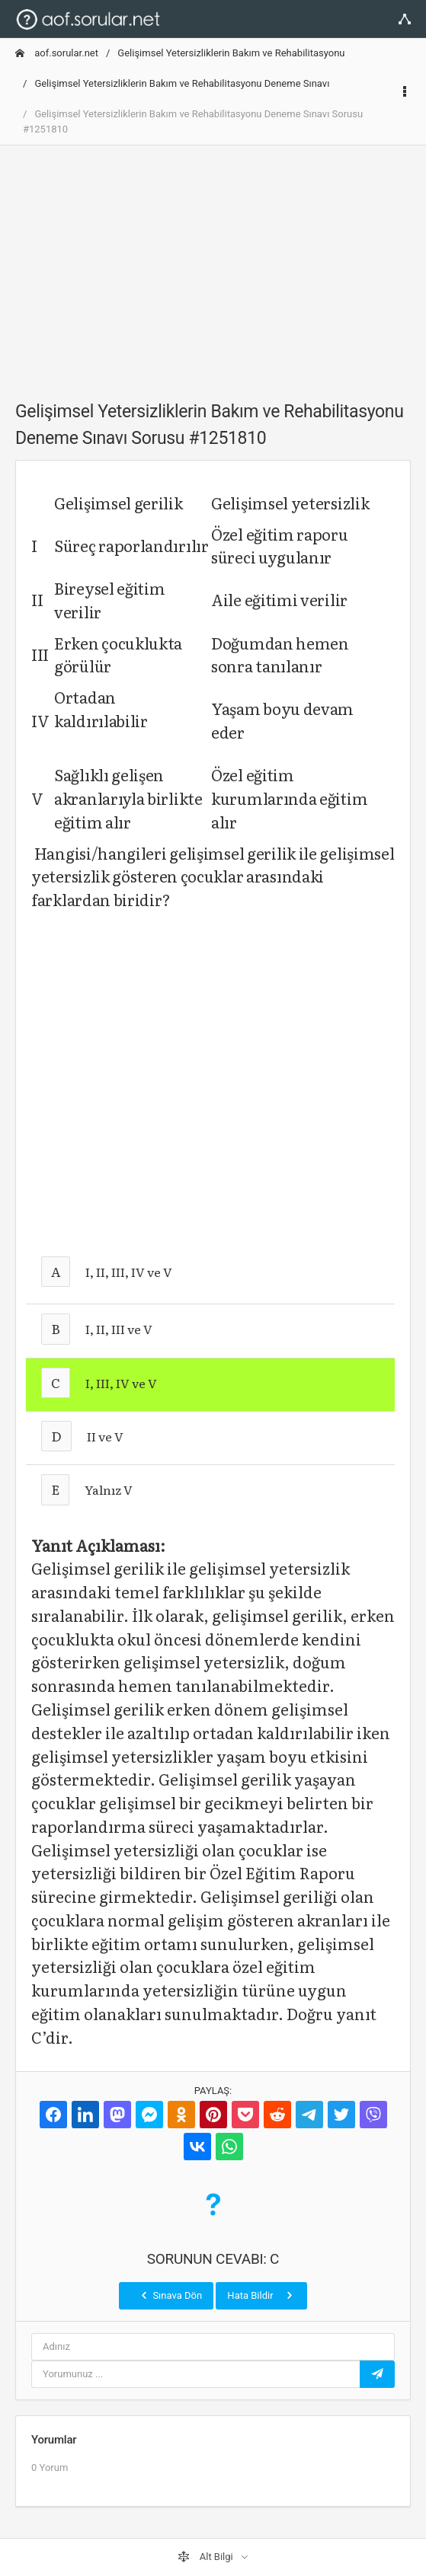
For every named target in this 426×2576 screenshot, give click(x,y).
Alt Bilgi (206, 2557)
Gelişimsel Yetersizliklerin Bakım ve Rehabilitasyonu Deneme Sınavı (181, 83)
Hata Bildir (261, 2295)
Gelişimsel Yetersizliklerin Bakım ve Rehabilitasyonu (230, 53)
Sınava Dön (170, 2295)
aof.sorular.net (56, 53)
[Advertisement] (213, 264)
